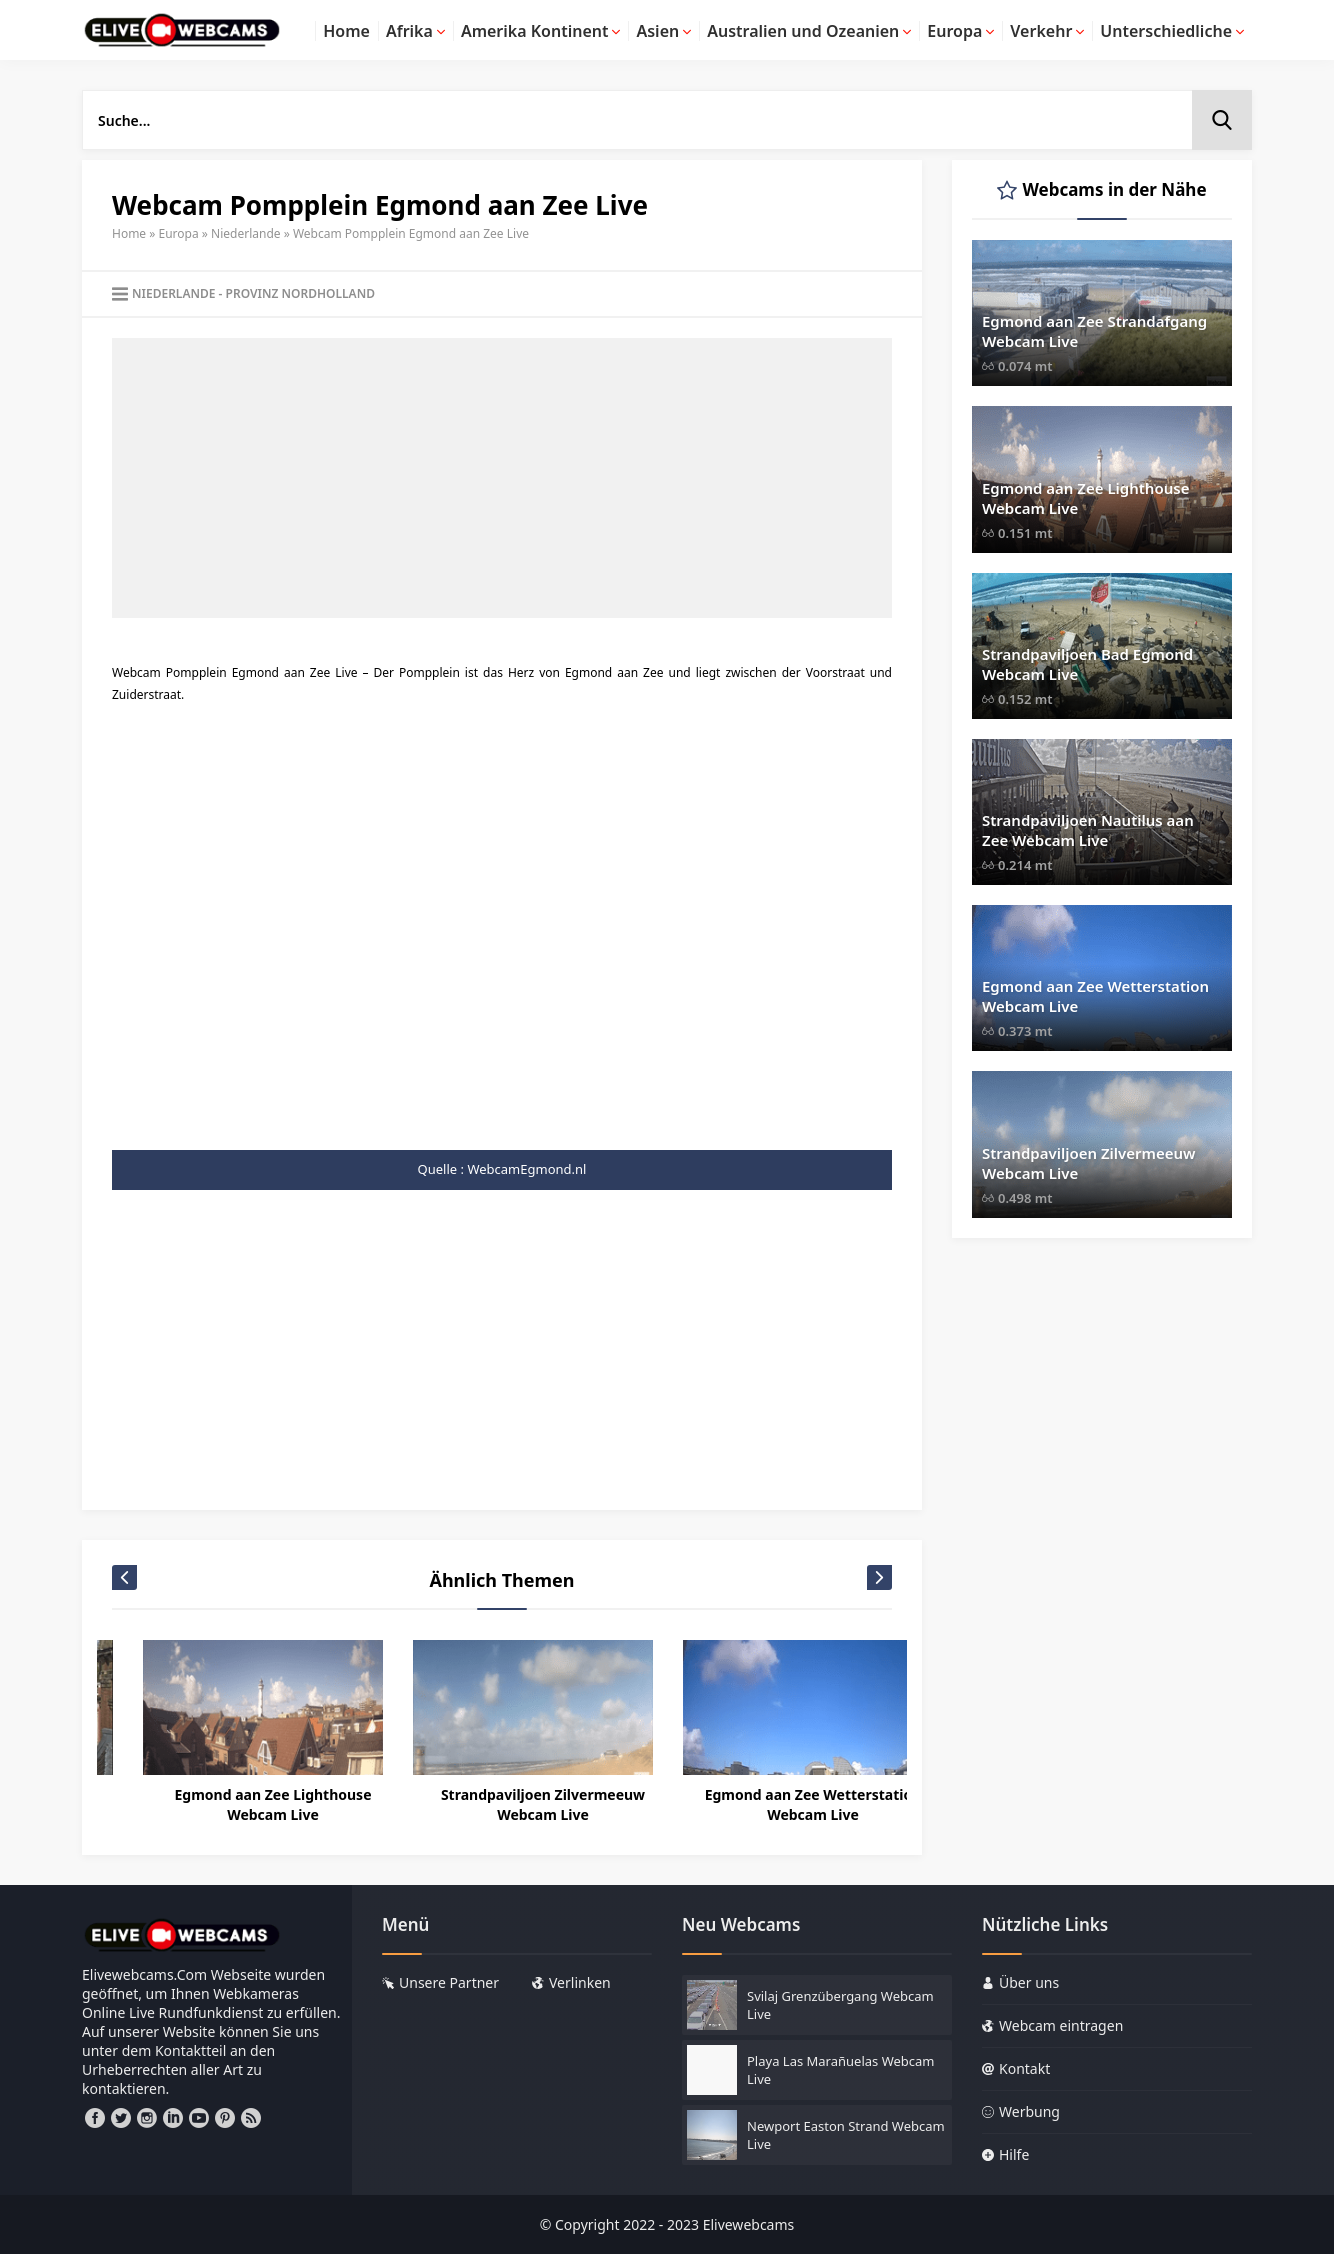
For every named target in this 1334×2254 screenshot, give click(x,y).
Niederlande (245, 233)
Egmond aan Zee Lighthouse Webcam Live (511, 1804)
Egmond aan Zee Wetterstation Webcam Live (1095, 996)
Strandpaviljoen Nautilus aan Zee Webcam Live (1088, 830)
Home (129, 233)
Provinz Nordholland (300, 293)
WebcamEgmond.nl (526, 1169)
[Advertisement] (502, 478)
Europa (179, 233)
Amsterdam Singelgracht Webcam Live (241, 1804)
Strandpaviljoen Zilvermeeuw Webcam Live (782, 1804)
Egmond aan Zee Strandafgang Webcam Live (1094, 331)
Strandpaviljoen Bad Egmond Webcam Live (1087, 664)
